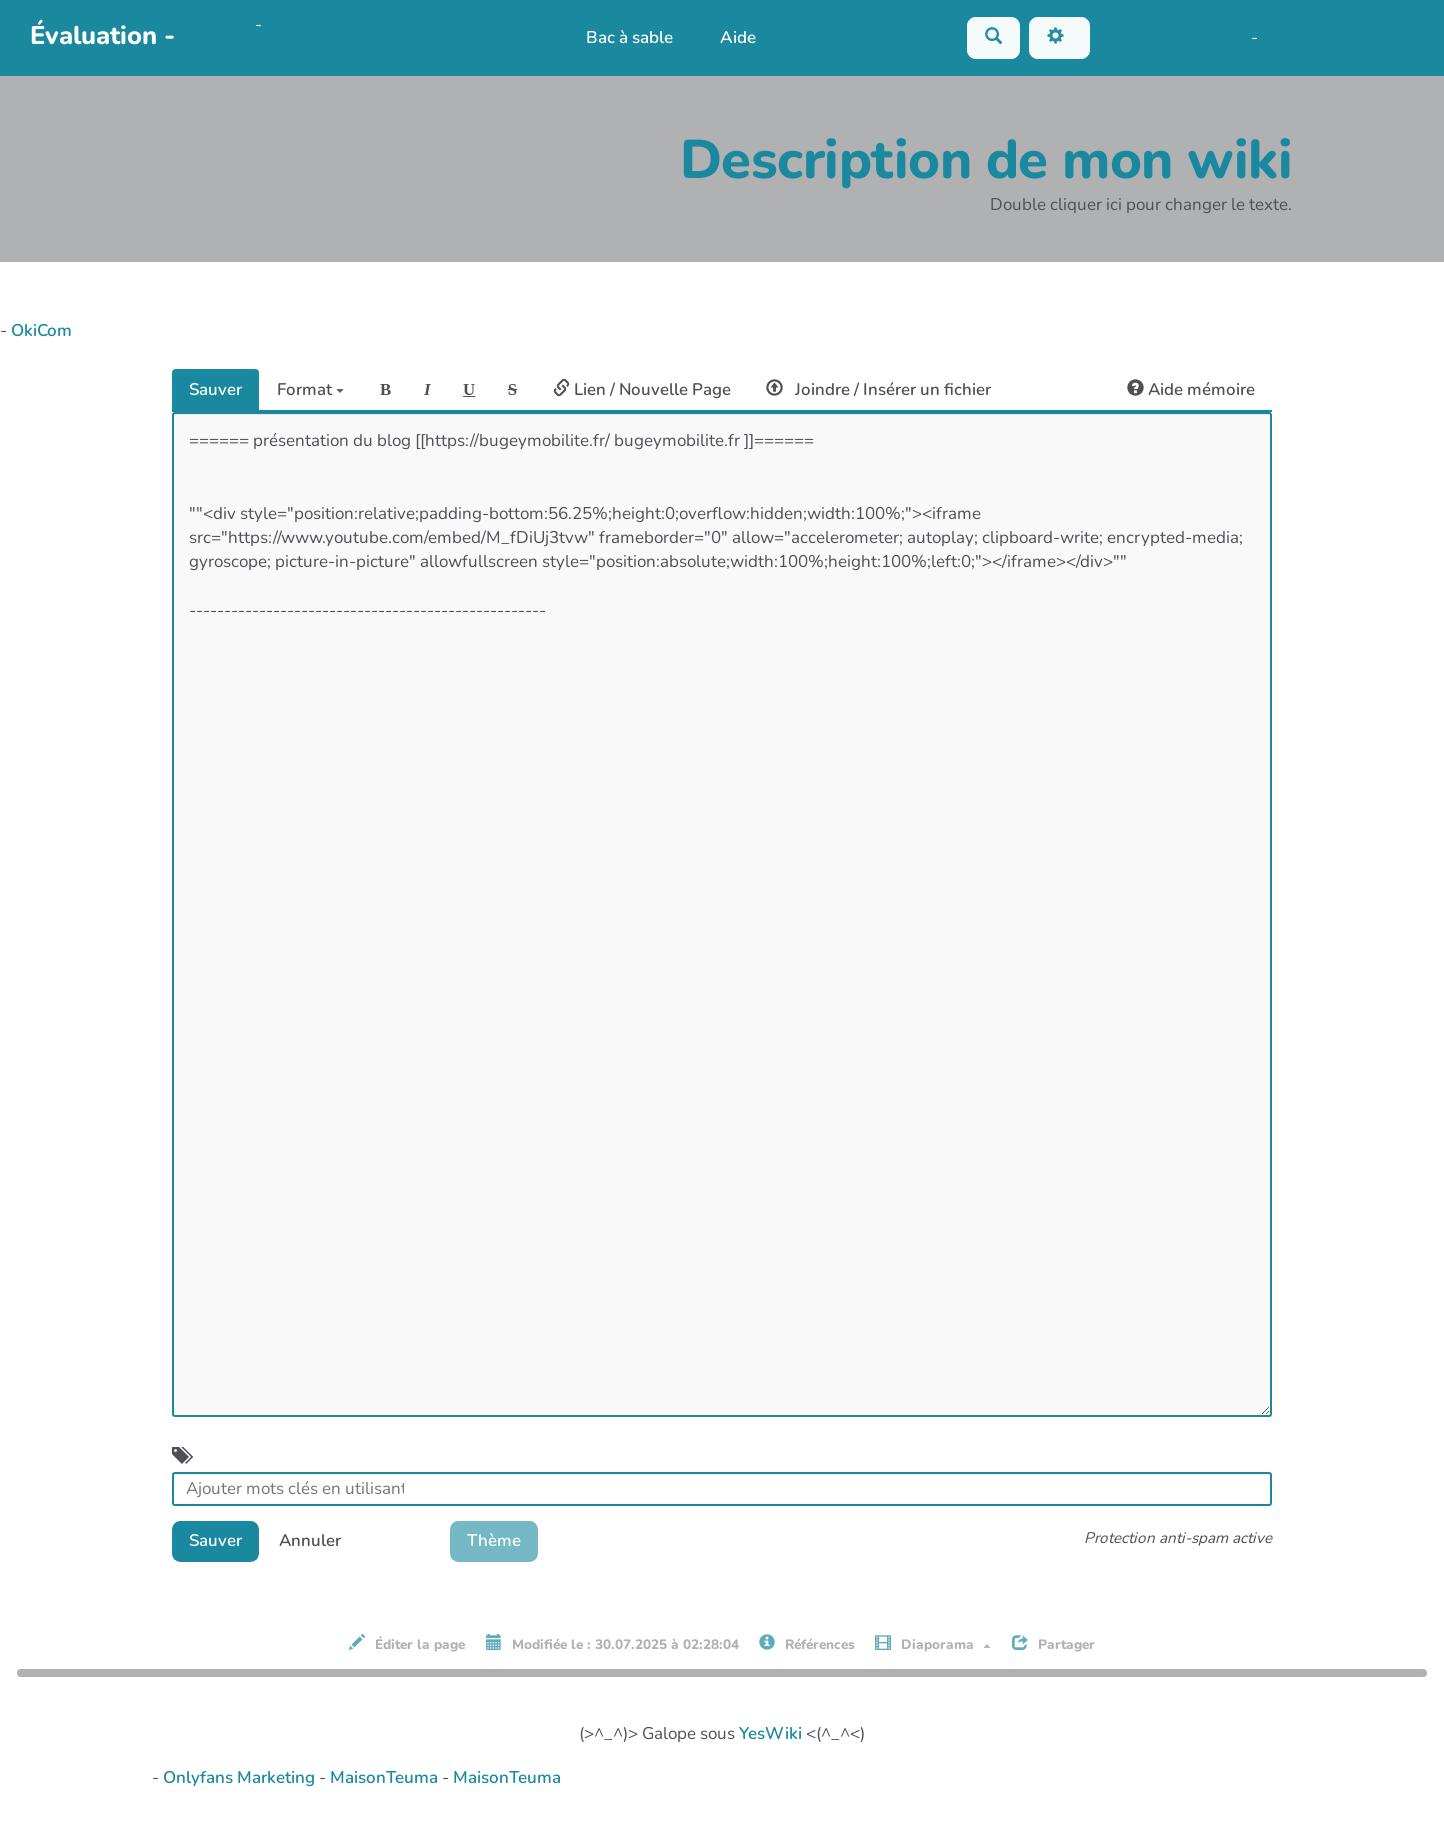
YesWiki (770, 1734)
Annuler (312, 1541)
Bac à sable (628, 37)
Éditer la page (407, 1646)
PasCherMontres (254, 51)
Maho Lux (1209, 36)
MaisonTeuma (386, 1778)
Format (312, 389)
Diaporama (933, 1646)
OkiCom (222, 24)
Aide (738, 37)
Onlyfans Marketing (241, 1778)
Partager (1053, 1646)
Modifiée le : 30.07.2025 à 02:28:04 (612, 1646)
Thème (501, 1541)
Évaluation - (102, 35)
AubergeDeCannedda (1345, 36)
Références (807, 1646)
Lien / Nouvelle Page (646, 389)
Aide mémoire (1190, 389)
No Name (1130, 36)
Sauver (216, 389)
